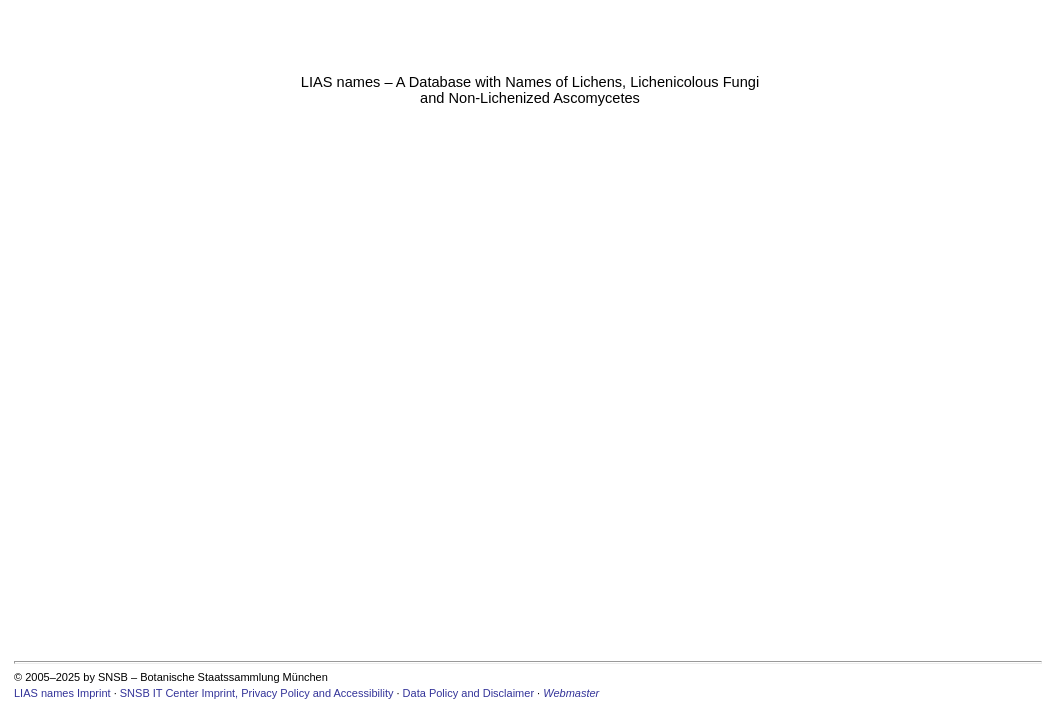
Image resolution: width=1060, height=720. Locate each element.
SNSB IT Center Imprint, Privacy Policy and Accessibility (257, 693)
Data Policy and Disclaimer (468, 693)
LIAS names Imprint (62, 693)
